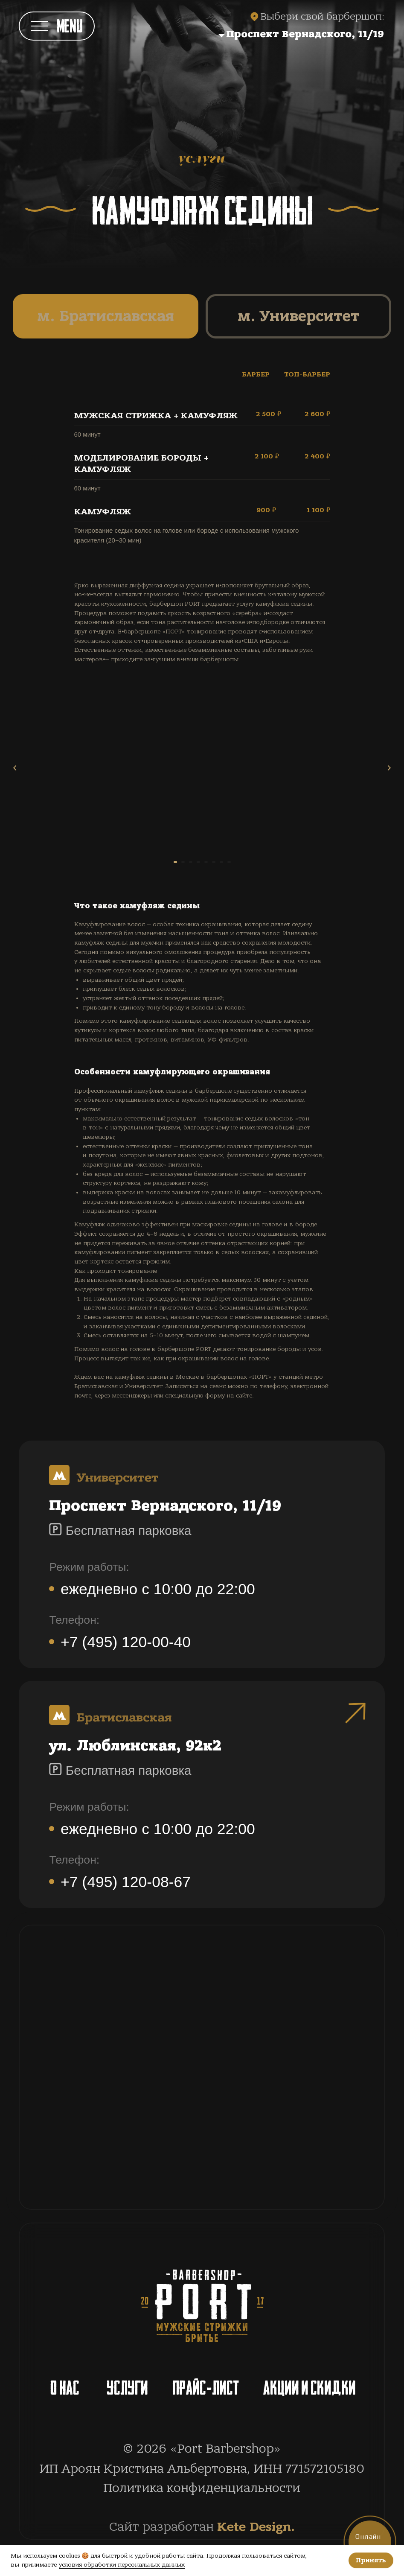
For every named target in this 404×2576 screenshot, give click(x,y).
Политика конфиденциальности (201, 2487)
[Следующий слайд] (389, 767)
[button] (248, 34)
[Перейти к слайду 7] (232, 862)
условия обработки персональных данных (122, 2564)
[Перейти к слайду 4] (199, 862)
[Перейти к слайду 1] (163, 862)
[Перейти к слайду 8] (243, 862)
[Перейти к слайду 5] (210, 862)
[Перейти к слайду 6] (221, 862)
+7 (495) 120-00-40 (126, 1642)
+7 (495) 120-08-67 (126, 1881)
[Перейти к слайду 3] (188, 862)
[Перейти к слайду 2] (177, 862)
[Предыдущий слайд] (15, 767)
